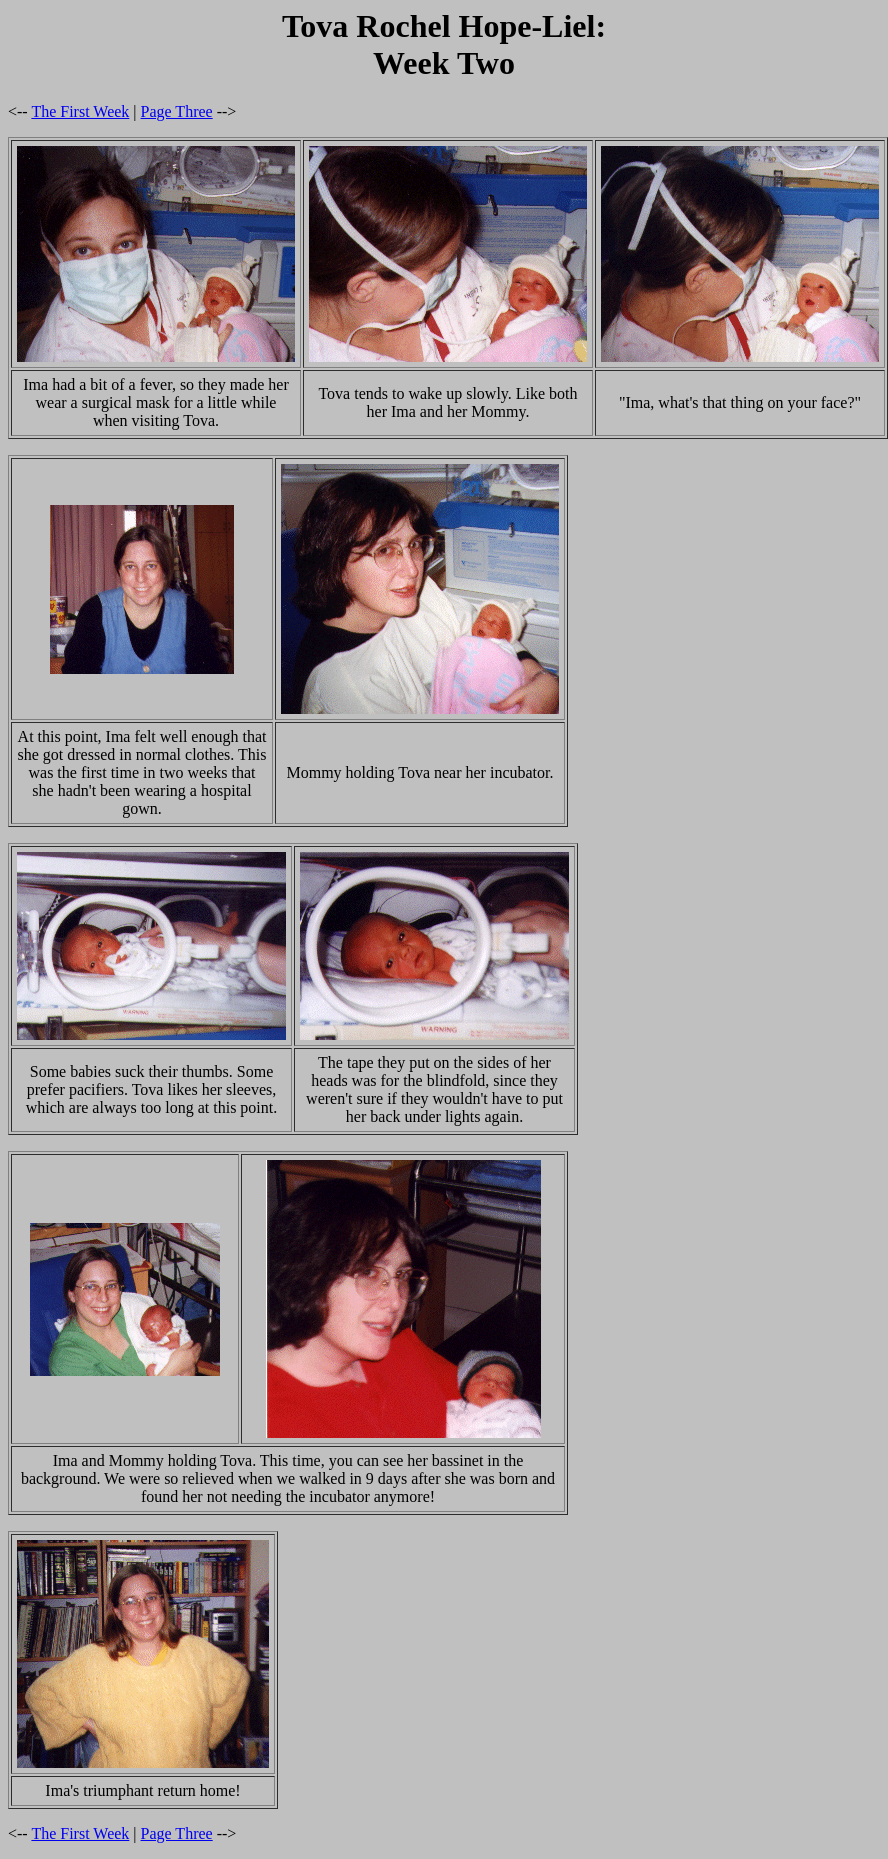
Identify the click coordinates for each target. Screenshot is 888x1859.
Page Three (177, 111)
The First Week (80, 111)
